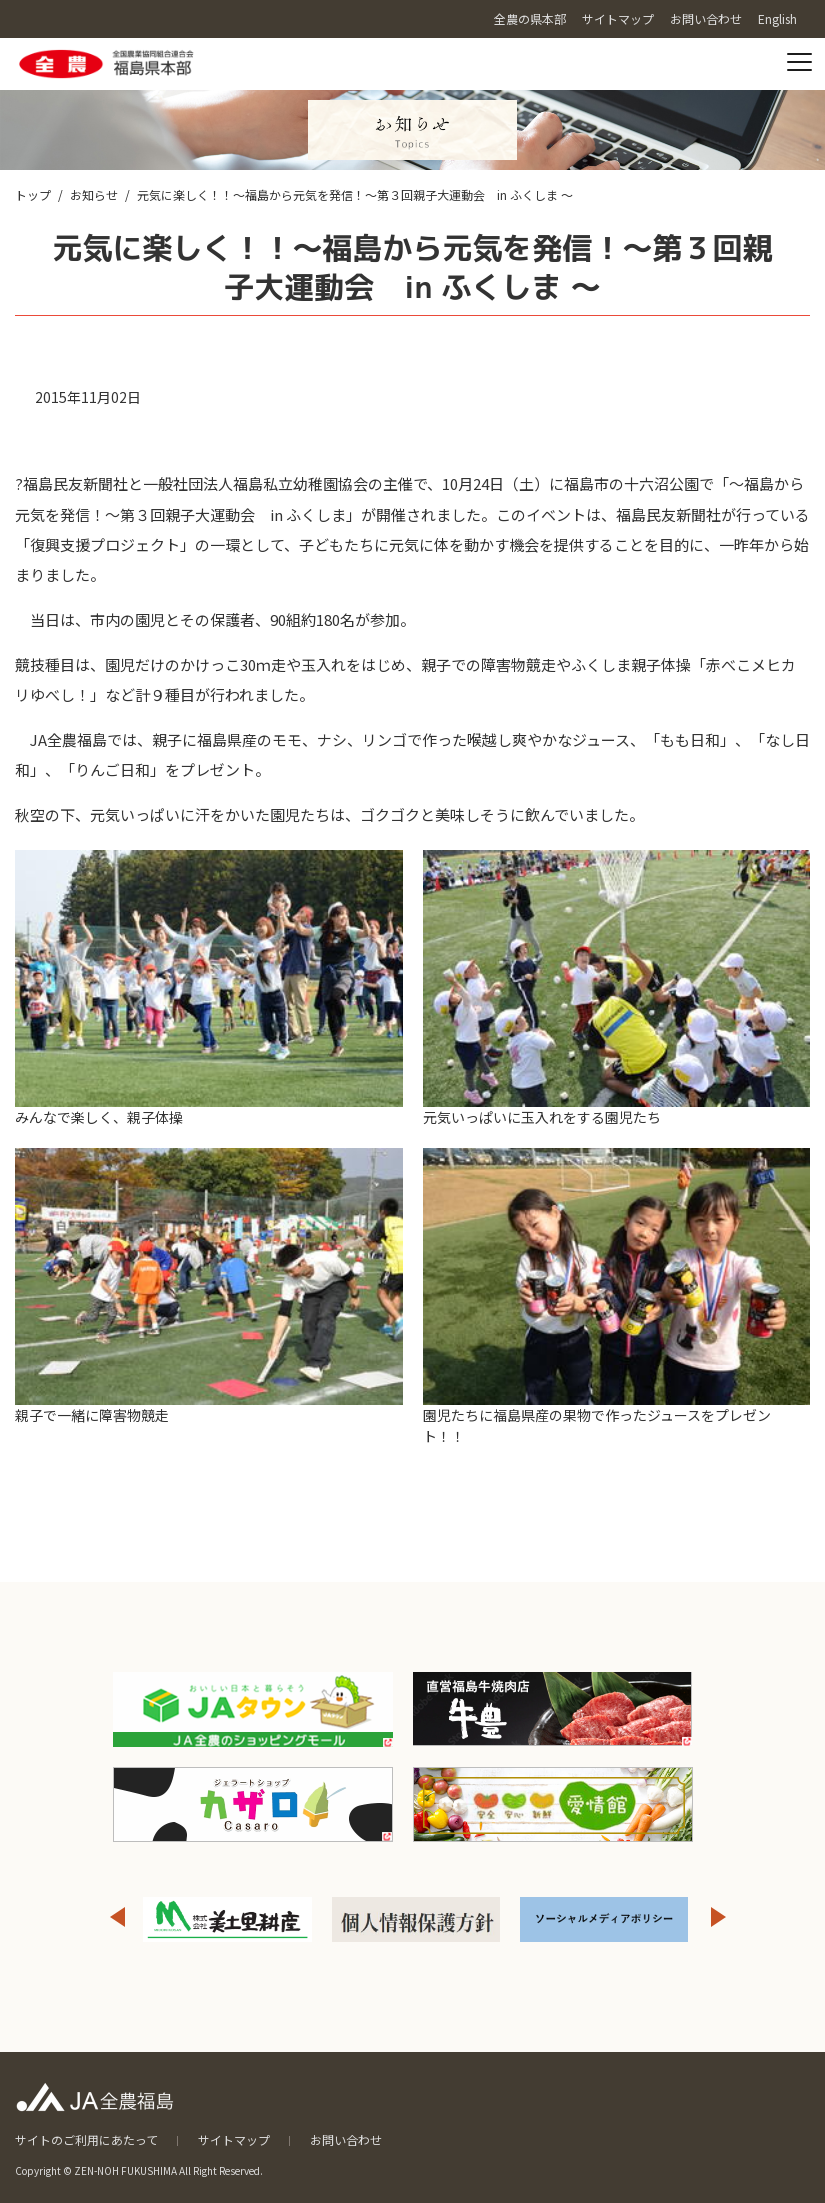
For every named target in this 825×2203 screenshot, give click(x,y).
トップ (33, 194)
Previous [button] (117, 1917)
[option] (227, 1919)
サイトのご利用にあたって (86, 2139)
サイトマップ (234, 2139)
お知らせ (94, 194)
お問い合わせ (346, 2139)
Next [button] (719, 1917)
